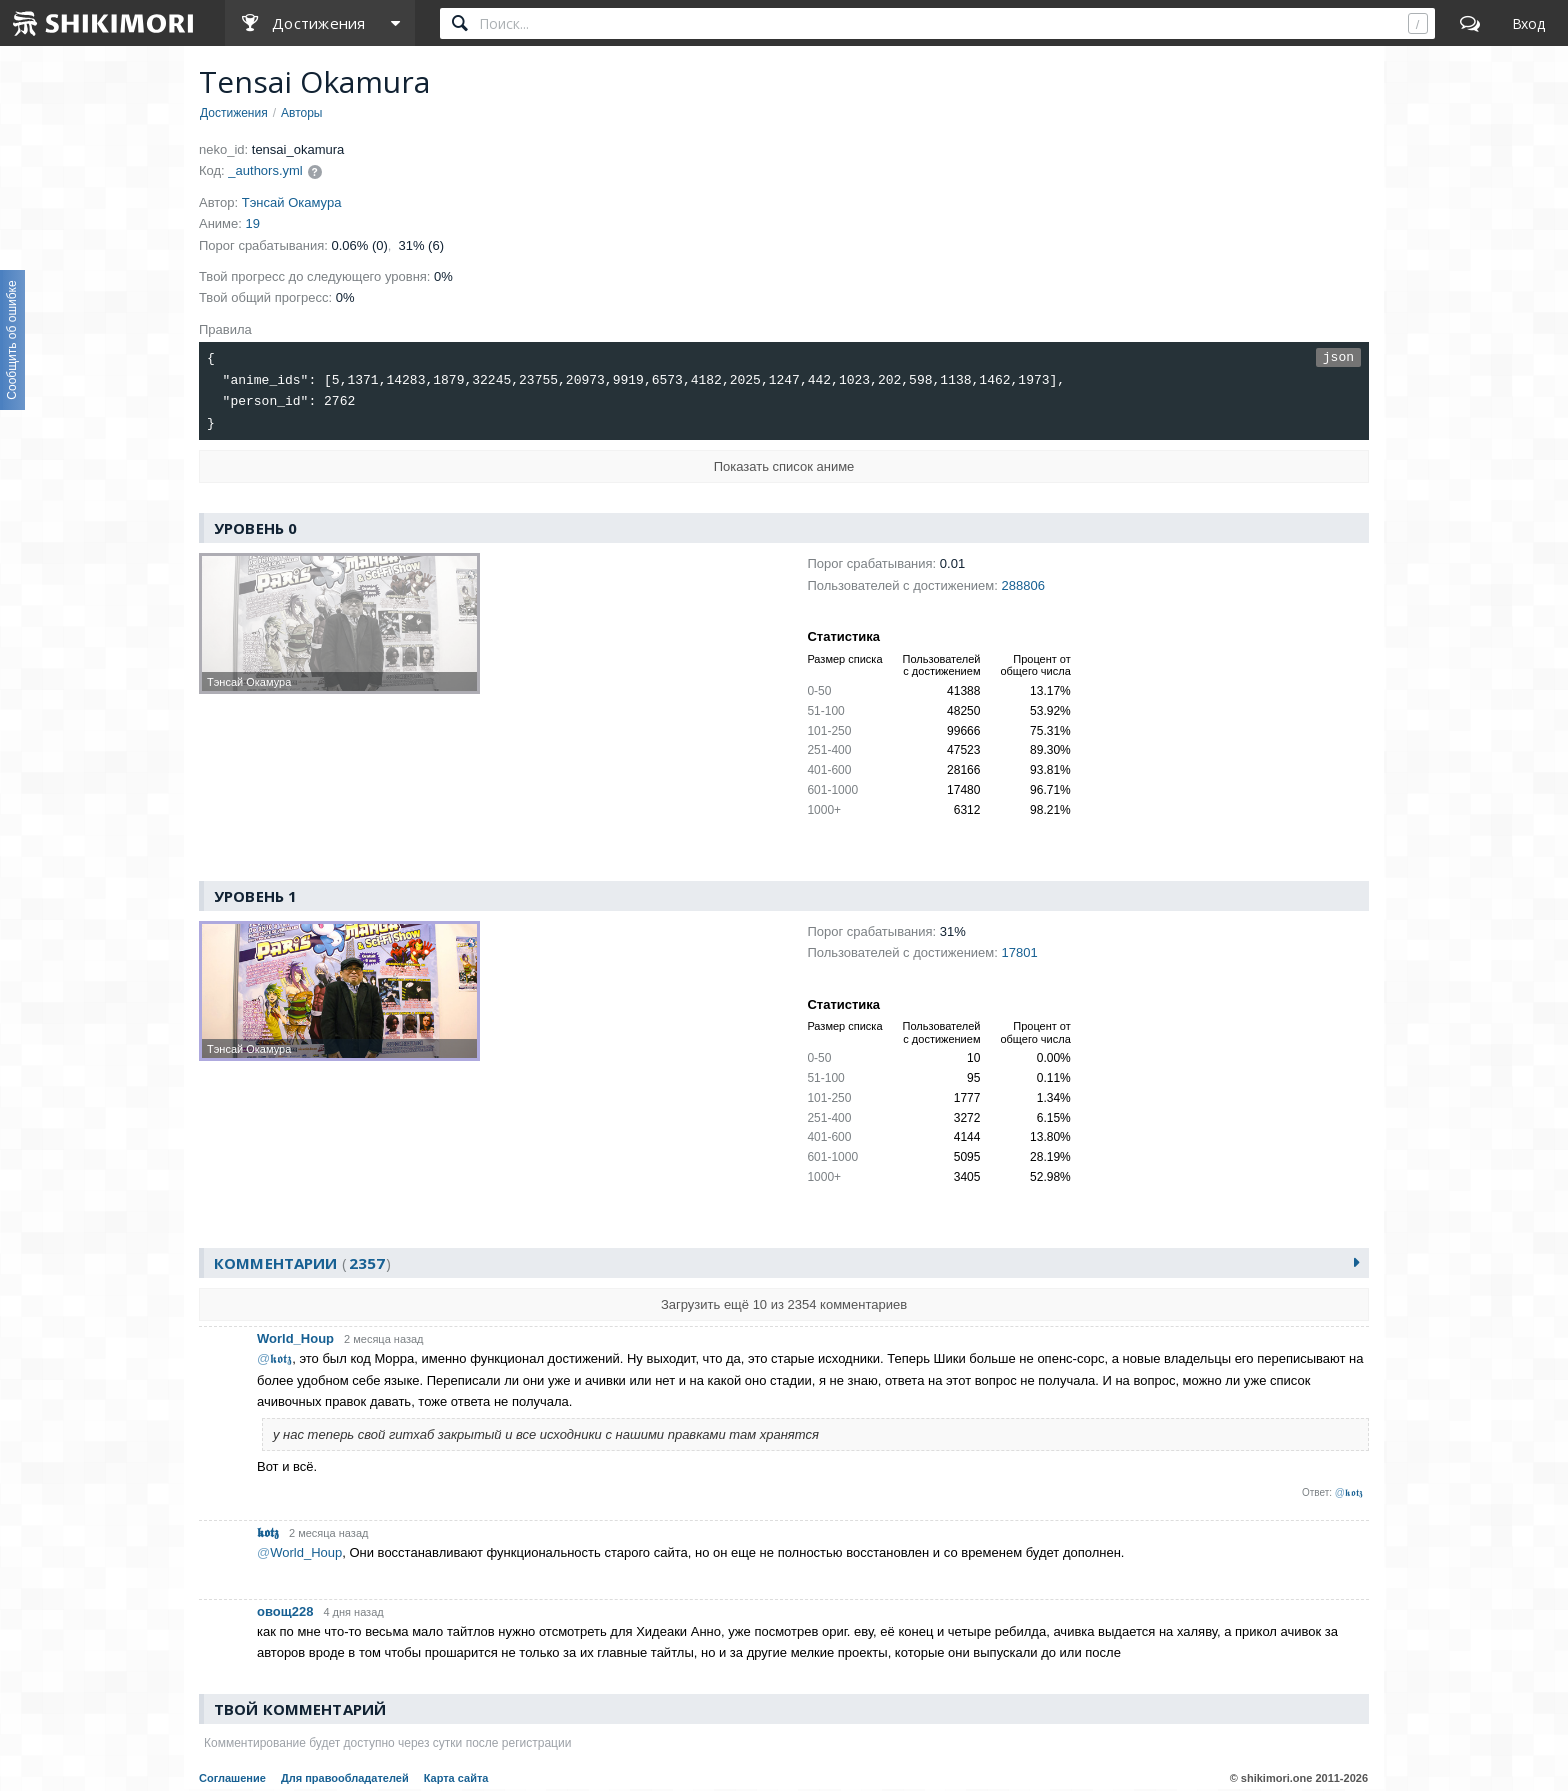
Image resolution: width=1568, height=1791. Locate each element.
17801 (1019, 952)
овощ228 (285, 1611)
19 (253, 223)
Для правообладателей (345, 1778)
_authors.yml (265, 170)
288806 (1022, 585)
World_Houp (295, 1339)
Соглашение (232, 1778)
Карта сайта (456, 1778)
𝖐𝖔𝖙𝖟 (268, 1532)
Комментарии (302, 1263)
